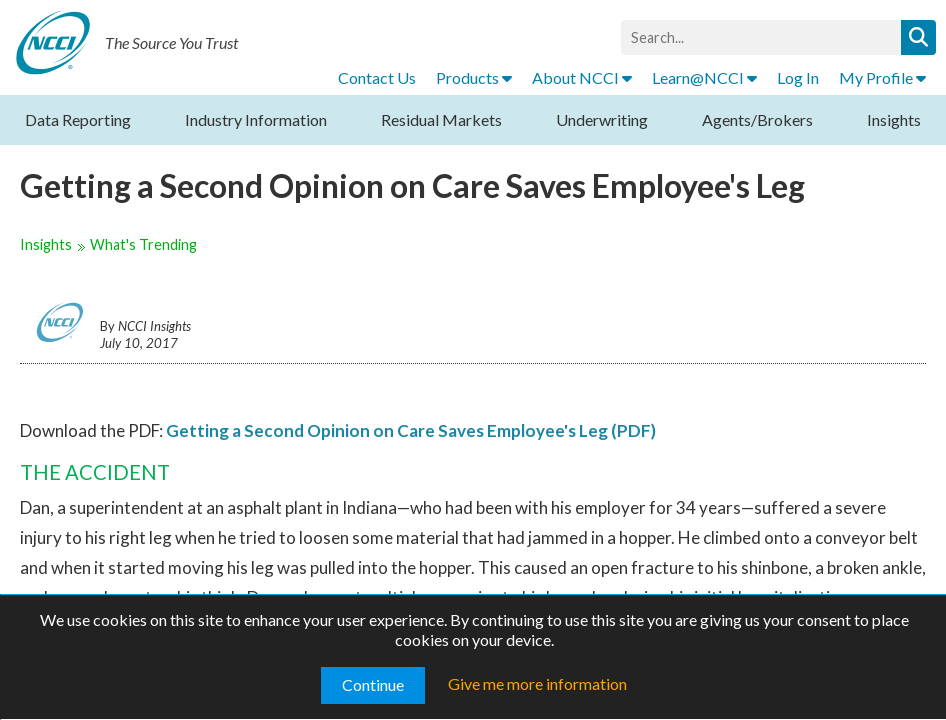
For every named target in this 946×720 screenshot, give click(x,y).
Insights (894, 119)
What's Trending (143, 244)
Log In (798, 77)
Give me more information (537, 683)
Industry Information (256, 119)
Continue (373, 684)
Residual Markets (441, 119)
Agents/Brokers (757, 119)
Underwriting (602, 119)
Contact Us (377, 77)
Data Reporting (78, 119)
